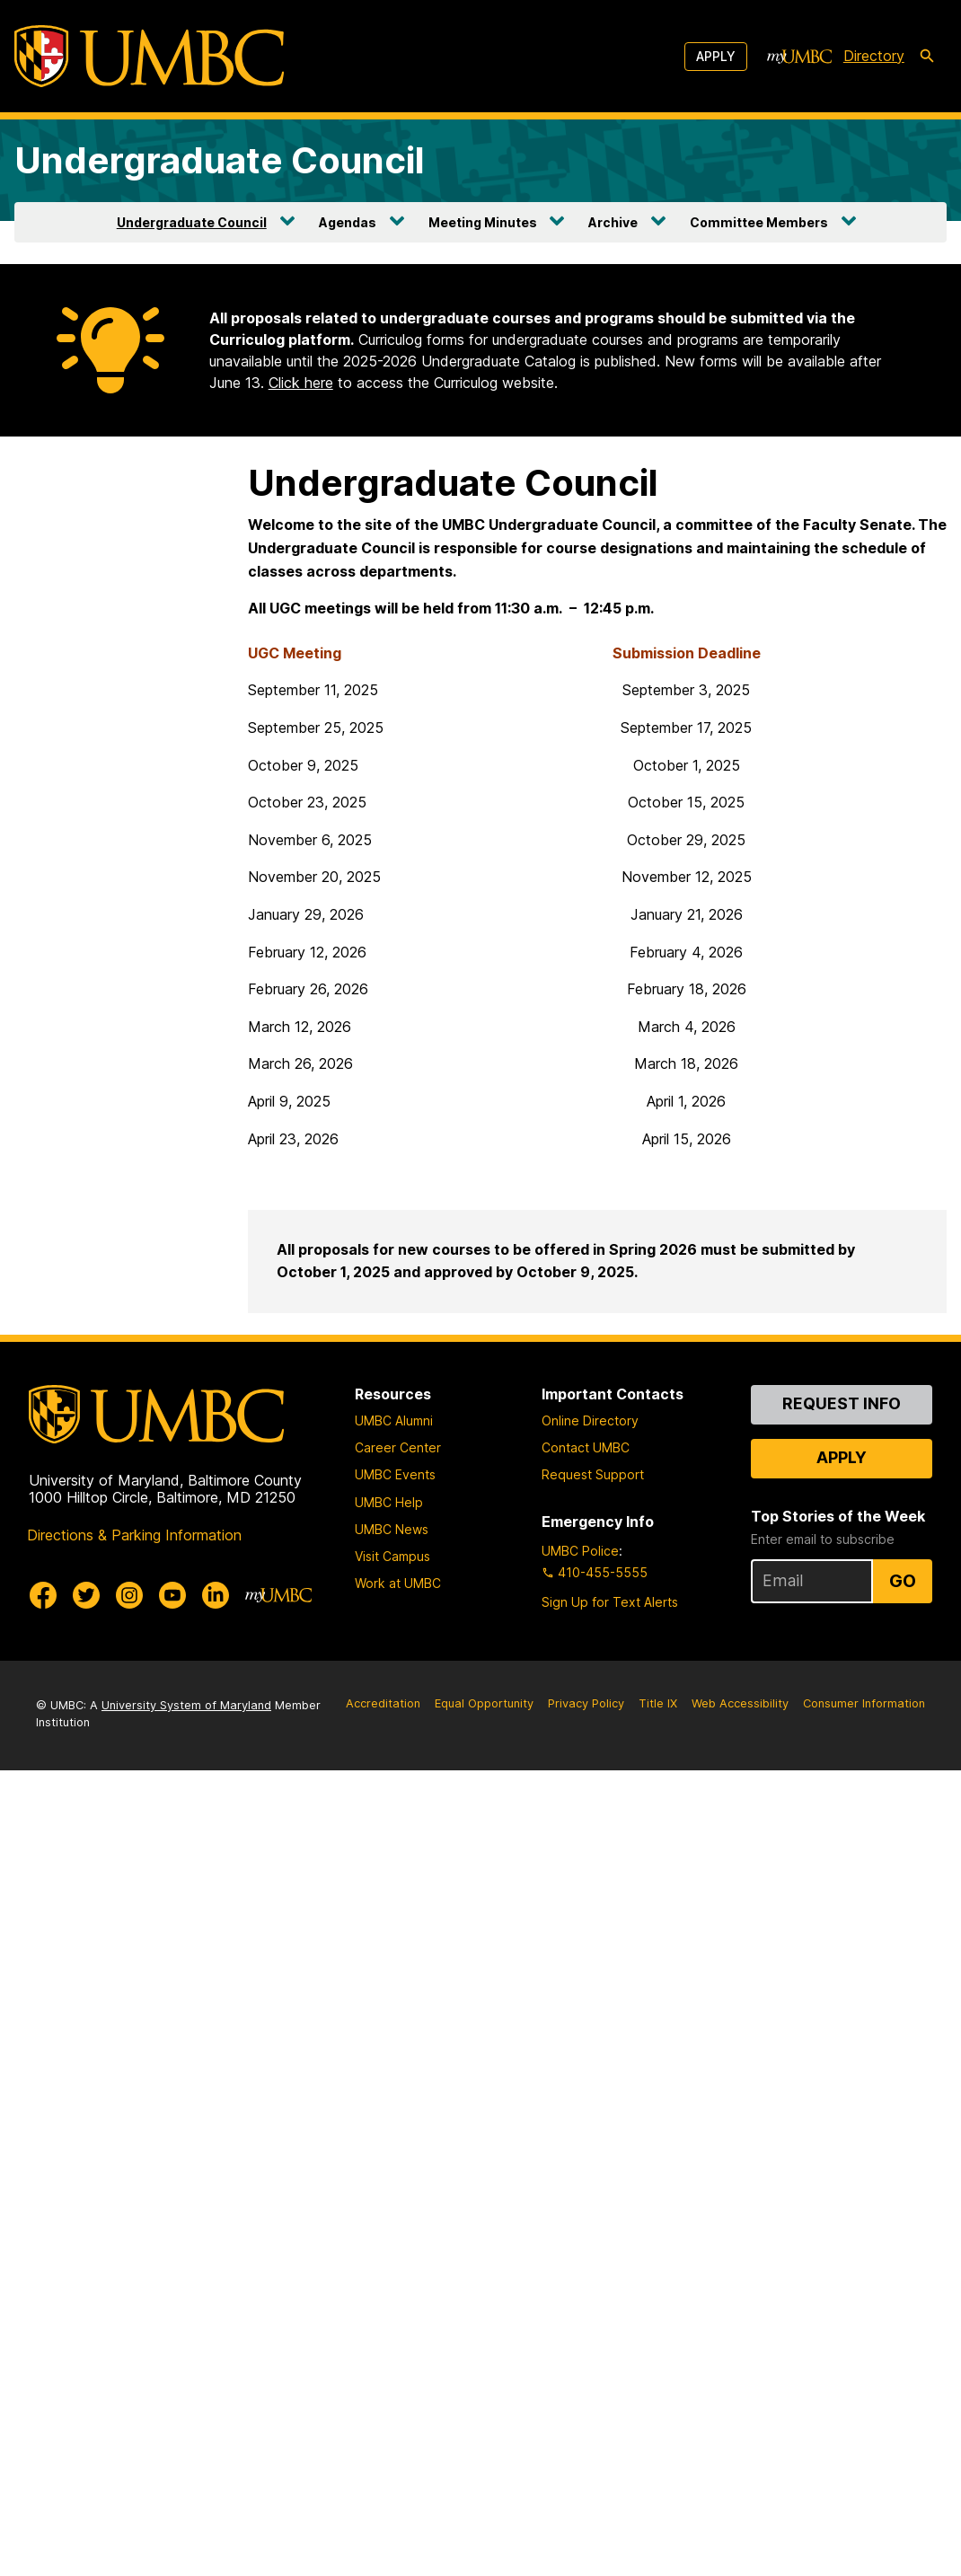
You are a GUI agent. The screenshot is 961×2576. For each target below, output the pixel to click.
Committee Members (759, 222)
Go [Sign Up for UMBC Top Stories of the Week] (902, 1581)
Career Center (398, 1447)
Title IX (658, 1703)
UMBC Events (395, 1474)
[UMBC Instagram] (129, 1595)
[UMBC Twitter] (86, 1595)
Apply (716, 56)
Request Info (841, 1403)
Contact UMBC (586, 1447)
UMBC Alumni (394, 1420)
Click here (301, 383)
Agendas (347, 222)
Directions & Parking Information (134, 1535)
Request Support (593, 1474)
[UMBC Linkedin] (215, 1595)
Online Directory (590, 1420)
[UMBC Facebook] (43, 1595)
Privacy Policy (586, 1703)
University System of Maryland (186, 1705)
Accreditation (383, 1703)
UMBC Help (389, 1502)
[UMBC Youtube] (172, 1595)
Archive (613, 222)
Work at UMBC (398, 1583)
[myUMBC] (799, 56)
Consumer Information (864, 1703)
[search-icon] (927, 56)
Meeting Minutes (482, 222)
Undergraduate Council (219, 160)
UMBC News (391, 1529)
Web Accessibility (740, 1703)
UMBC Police (580, 1550)
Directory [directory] (874, 56)
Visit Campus (392, 1556)
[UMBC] (149, 56)
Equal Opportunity (484, 1703)
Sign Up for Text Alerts (610, 1602)
